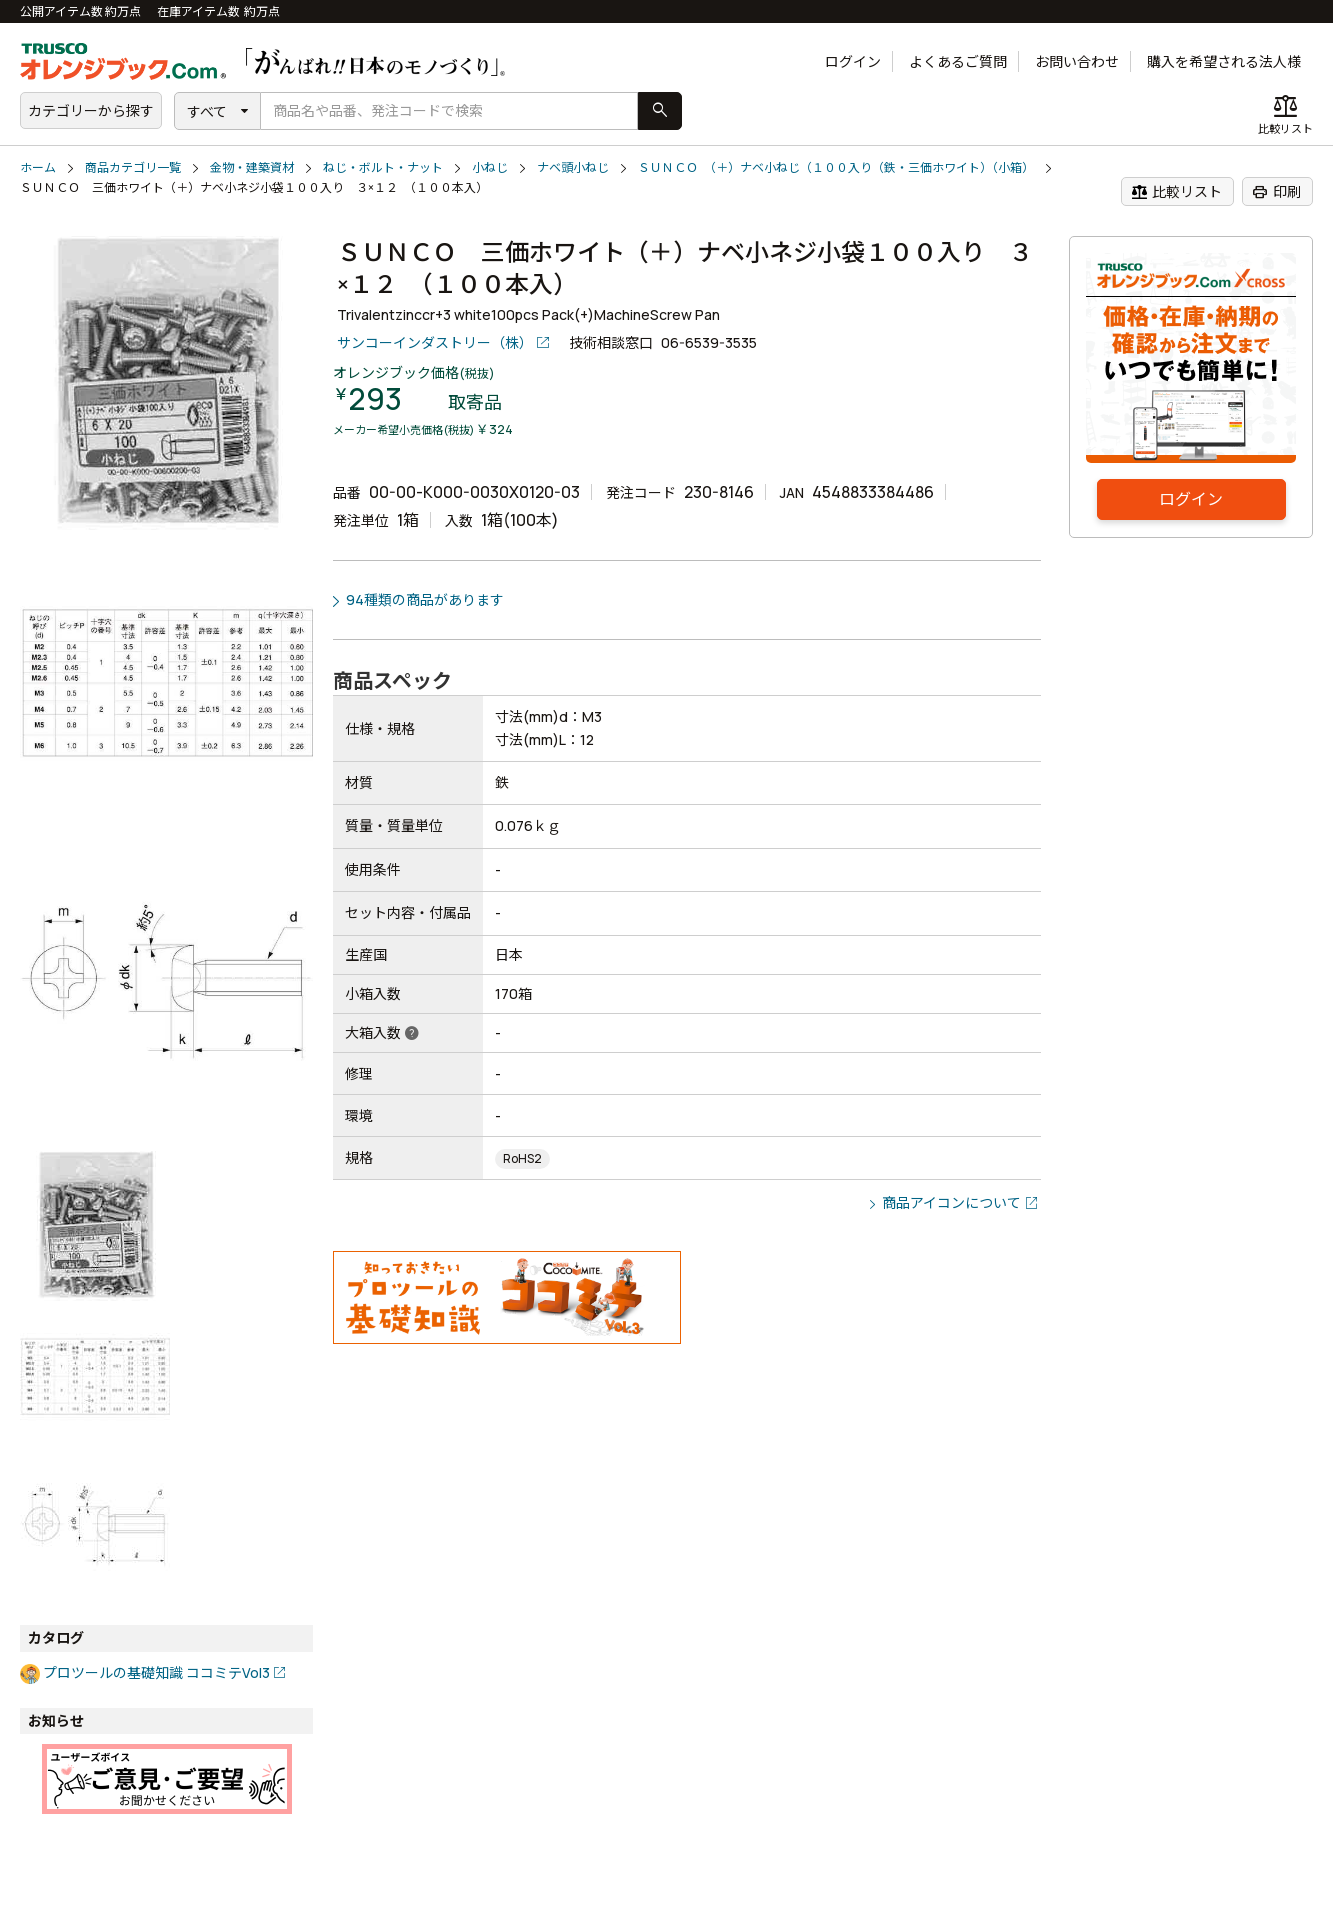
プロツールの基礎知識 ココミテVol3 (156, 1672)
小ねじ (490, 167)
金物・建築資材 (252, 167)
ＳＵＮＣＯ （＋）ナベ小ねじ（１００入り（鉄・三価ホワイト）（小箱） (836, 167)
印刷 (1276, 192)
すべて (207, 111)
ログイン (853, 61)
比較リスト (1176, 192)
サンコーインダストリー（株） (435, 342)
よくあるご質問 (958, 61)
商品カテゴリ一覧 (133, 167)
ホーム (38, 167)
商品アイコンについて (951, 1202)
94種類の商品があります (425, 599)
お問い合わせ (1077, 61)
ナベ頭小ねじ (573, 167)
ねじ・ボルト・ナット (383, 167)
